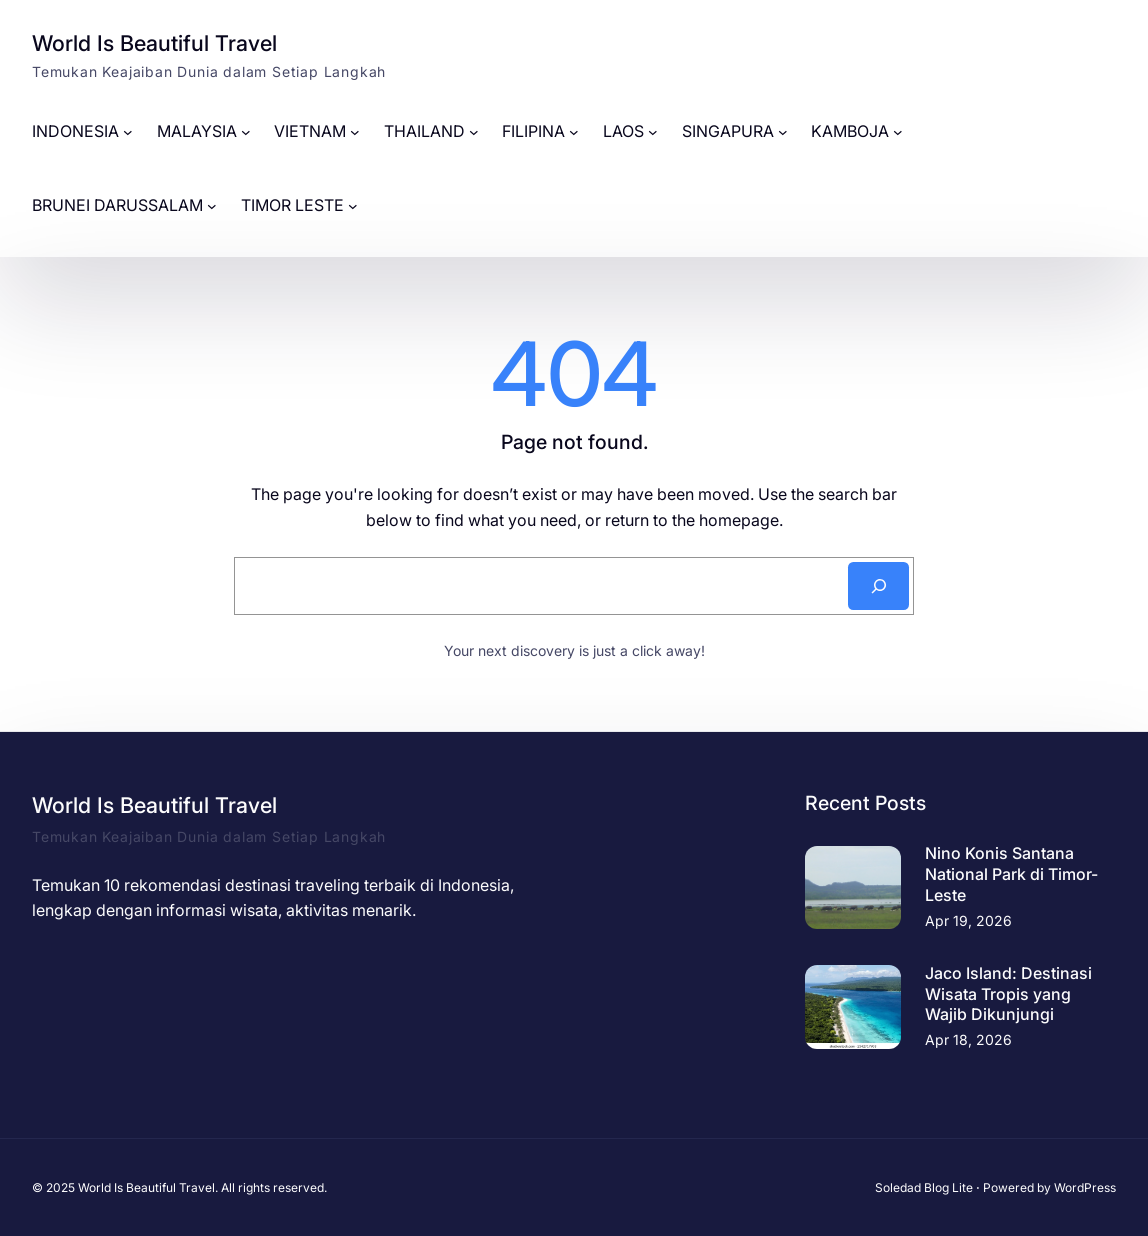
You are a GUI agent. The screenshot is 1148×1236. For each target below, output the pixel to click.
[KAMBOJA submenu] (898, 132)
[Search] (878, 586)
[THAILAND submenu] (474, 132)
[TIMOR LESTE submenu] (353, 206)
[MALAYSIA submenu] (246, 132)
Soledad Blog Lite (924, 1187)
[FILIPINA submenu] (574, 132)
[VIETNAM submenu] (355, 132)
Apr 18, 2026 (968, 1039)
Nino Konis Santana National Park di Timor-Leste (1011, 874)
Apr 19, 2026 (968, 920)
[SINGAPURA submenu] (783, 132)
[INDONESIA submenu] (128, 132)
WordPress (1085, 1187)
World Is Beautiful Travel (154, 43)
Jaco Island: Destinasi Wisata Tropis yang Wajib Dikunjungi (1008, 994)
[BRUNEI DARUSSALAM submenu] (212, 206)
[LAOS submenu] (653, 132)
